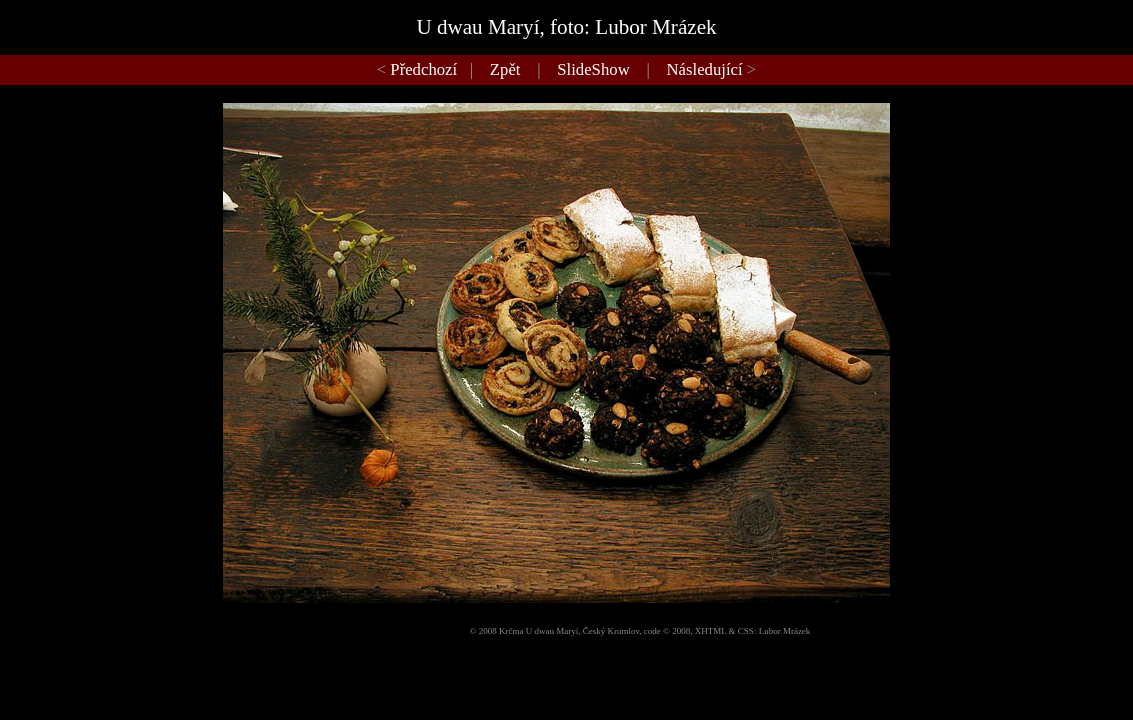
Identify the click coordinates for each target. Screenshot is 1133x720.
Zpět (505, 69)
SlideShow (593, 69)
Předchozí (423, 69)
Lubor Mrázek (785, 631)
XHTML (711, 631)
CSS (746, 631)
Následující (705, 69)
